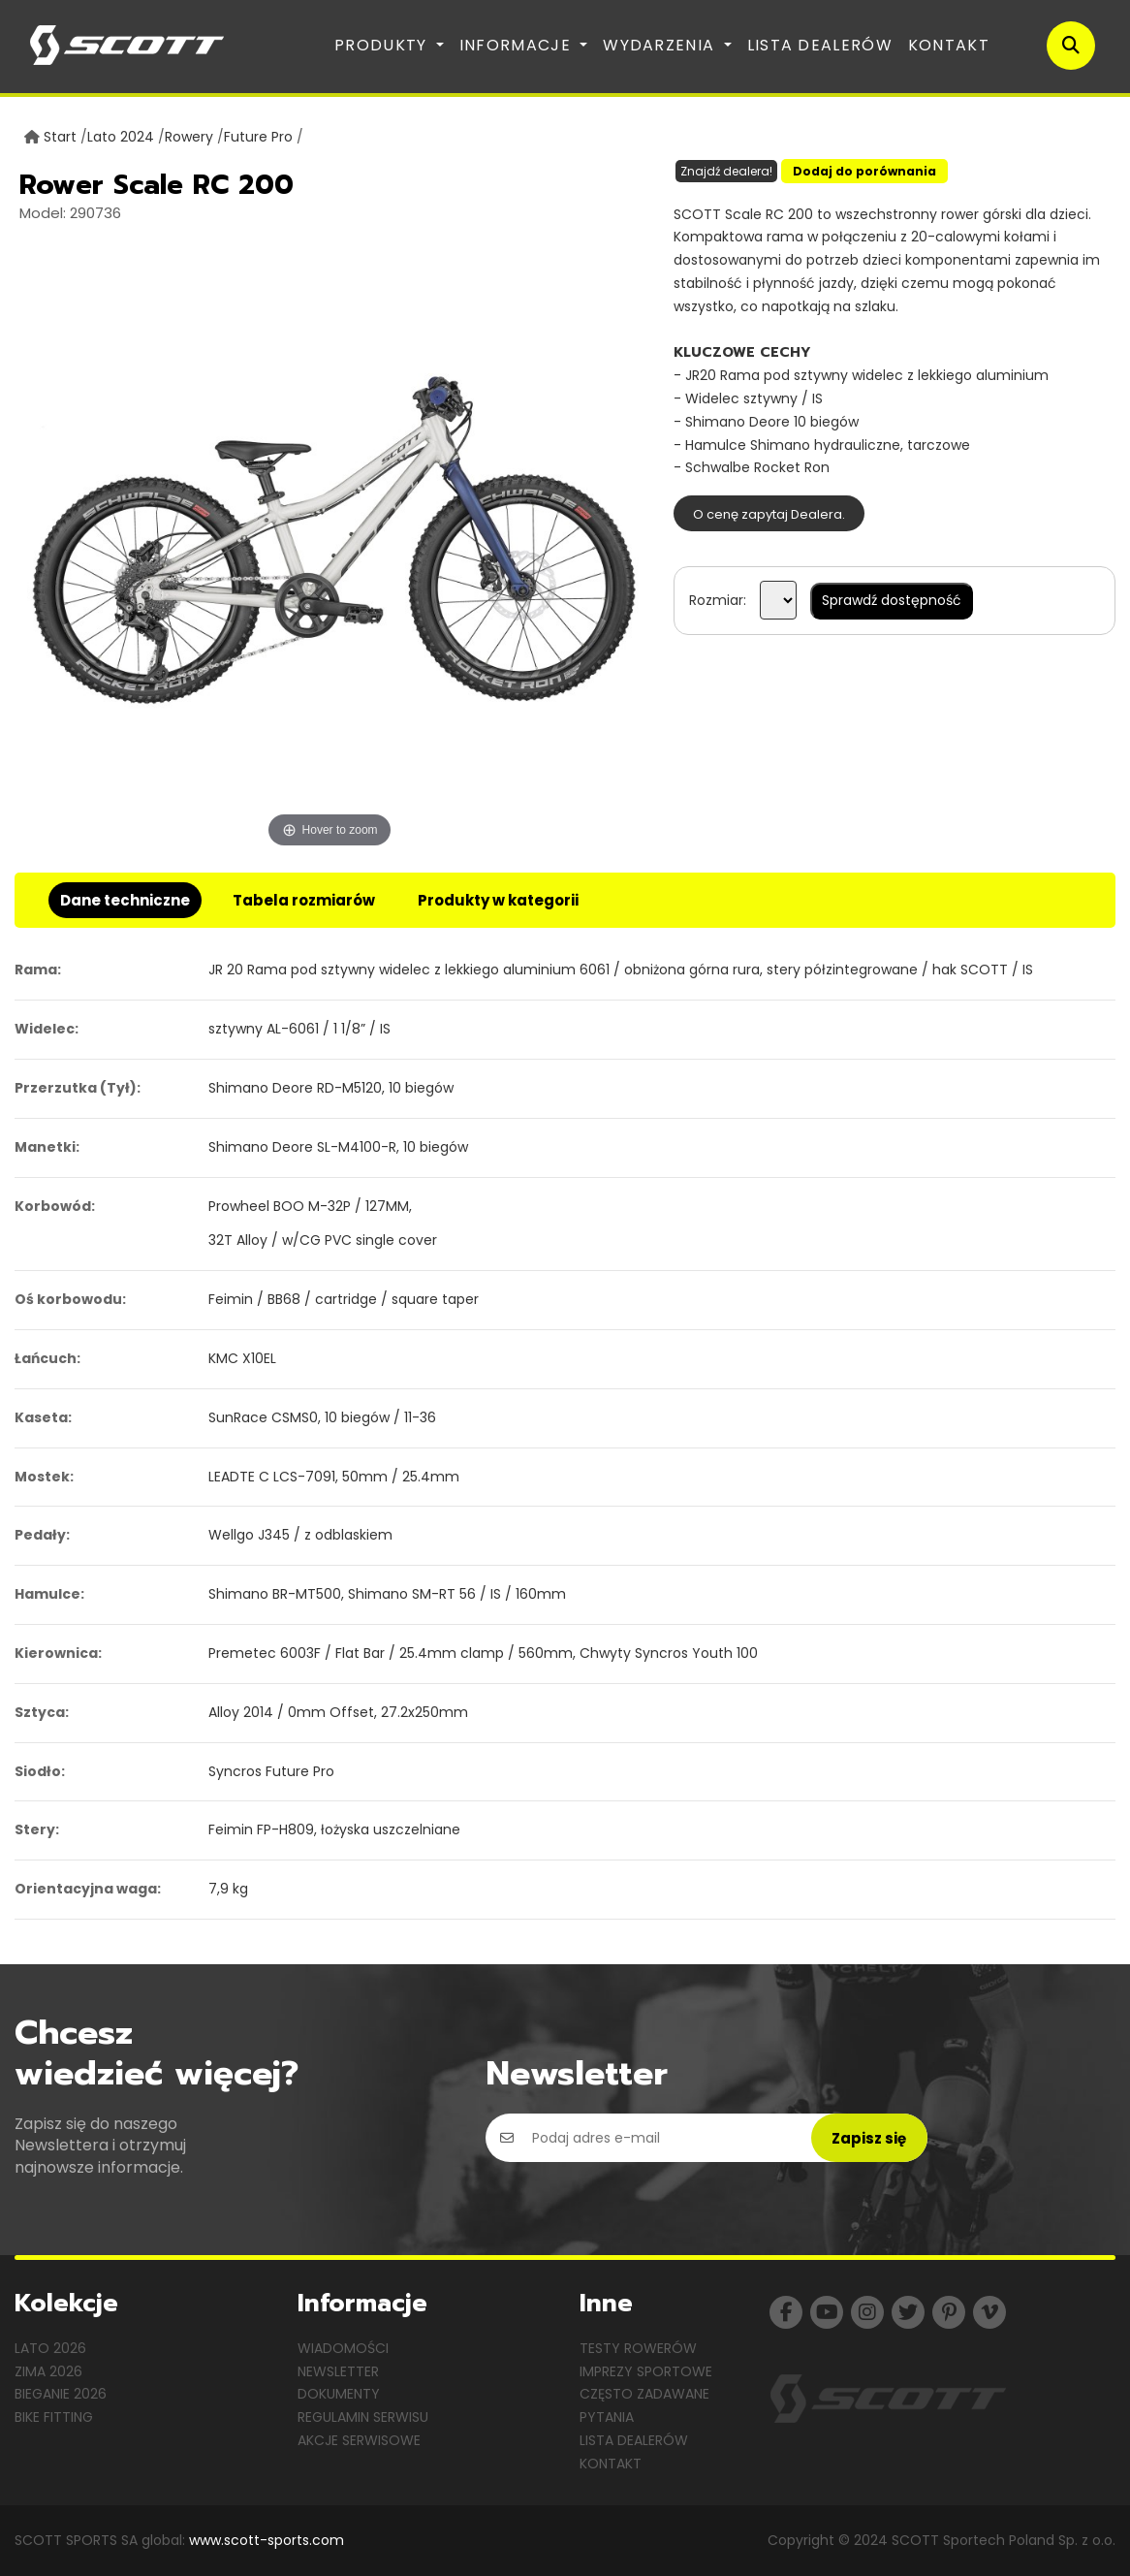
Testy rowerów (638, 2348)
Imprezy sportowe (646, 2371)
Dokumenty (339, 2393)
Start (60, 136)
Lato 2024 (120, 136)
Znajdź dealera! (726, 171)
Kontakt (948, 45)
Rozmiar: (717, 600)
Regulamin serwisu (363, 2417)
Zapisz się (869, 2138)
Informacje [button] (517, 45)
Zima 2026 (48, 2371)
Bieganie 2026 (61, 2393)
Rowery (189, 136)
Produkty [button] (383, 45)
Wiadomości (343, 2348)
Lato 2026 (50, 2348)
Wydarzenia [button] (661, 45)
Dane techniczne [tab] (125, 900)
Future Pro (258, 136)
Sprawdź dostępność (891, 600)
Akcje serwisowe (359, 2440)
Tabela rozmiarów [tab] (304, 900)
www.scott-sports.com (266, 2540)
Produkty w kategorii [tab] (498, 900)
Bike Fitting (54, 2417)
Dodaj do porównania (864, 171)
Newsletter (338, 2371)
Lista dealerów (820, 45)
